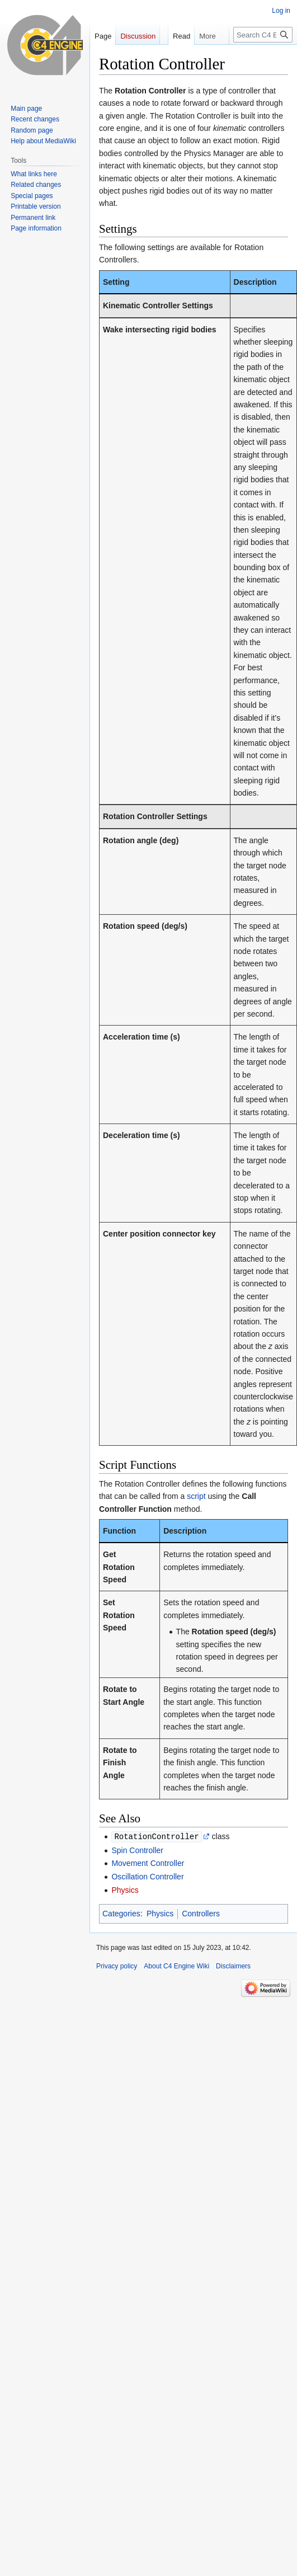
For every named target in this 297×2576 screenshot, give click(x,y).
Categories (121, 1913)
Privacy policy (116, 1965)
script (196, 1496)
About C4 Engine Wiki (176, 1965)
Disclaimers (233, 1965)
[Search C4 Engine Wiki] (263, 57)
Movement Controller (147, 1862)
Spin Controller (137, 1849)
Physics (124, 1889)
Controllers (201, 1913)
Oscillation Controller (147, 1876)
